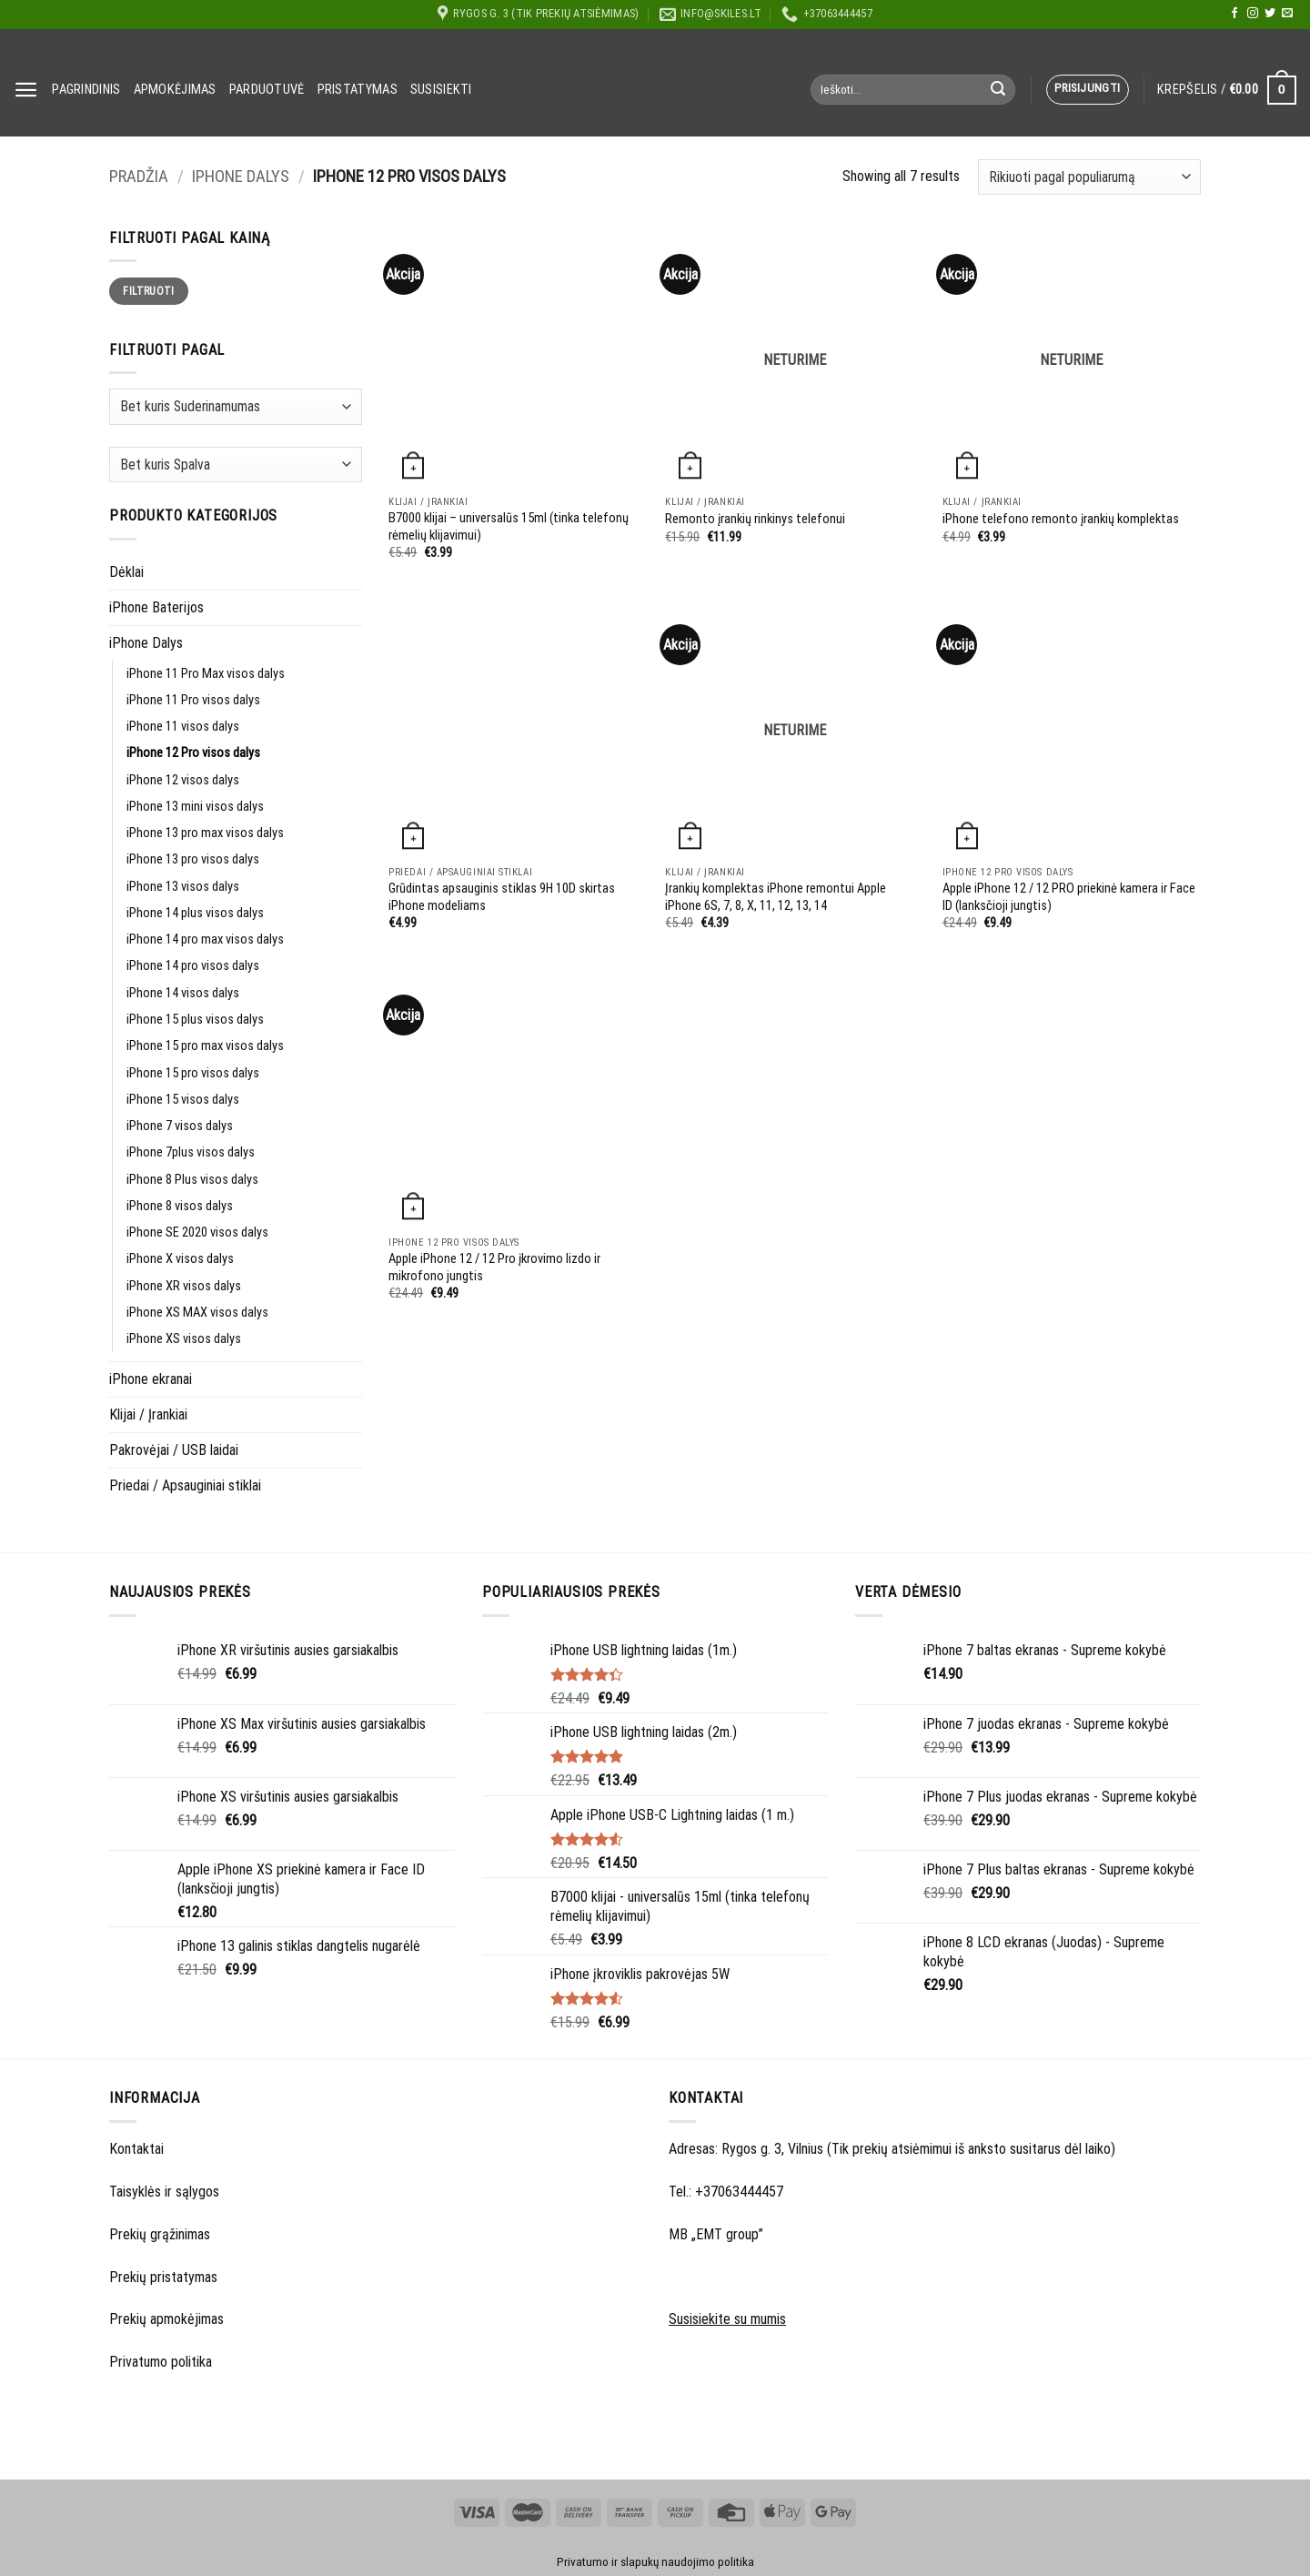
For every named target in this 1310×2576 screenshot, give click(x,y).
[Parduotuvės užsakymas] (1089, 177)
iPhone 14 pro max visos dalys (205, 939)
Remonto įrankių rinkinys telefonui (755, 519)
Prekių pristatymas (163, 2277)
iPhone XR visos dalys (183, 1286)
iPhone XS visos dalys (183, 1339)
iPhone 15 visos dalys (182, 1099)
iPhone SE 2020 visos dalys (197, 1232)
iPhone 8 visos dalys (179, 1206)
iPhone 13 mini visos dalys (195, 806)
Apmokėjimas (175, 89)
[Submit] (997, 90)
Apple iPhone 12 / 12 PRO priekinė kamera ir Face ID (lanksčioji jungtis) (1068, 897)
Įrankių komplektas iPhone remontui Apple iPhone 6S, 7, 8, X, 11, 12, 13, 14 (775, 897)
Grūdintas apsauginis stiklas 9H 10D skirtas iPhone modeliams (501, 897)
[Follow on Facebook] (1234, 13)
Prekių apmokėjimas (166, 2319)
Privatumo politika (160, 2361)
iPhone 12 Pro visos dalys (193, 753)
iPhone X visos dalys (180, 1259)
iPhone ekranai (150, 1379)
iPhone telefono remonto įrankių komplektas (1060, 519)
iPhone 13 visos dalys (182, 886)
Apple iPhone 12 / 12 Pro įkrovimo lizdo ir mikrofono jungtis (494, 1267)
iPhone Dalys (240, 177)
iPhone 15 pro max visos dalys (205, 1046)
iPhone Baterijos (156, 607)
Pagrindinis (86, 89)
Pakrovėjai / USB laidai (173, 1450)
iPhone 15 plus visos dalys (195, 1019)
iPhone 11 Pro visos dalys (193, 700)
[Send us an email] (1287, 13)
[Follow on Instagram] (1252, 13)
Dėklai (126, 572)
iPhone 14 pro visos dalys (192, 966)
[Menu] (26, 90)
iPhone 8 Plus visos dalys (192, 1179)
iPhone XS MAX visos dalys (197, 1312)
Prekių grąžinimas (159, 2234)
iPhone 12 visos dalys (182, 780)
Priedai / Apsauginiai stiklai (185, 1485)
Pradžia (138, 177)
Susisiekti (441, 89)
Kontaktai (136, 2148)
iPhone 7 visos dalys (179, 1126)
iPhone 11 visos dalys (182, 726)
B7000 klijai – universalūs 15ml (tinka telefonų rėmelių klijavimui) (508, 526)
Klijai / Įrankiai (148, 1414)
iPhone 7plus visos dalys (190, 1152)
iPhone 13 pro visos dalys (192, 859)
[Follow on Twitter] (1270, 13)
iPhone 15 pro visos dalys (192, 1073)
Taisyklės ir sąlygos (164, 2191)
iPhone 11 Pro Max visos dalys (205, 674)
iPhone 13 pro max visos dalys (205, 833)
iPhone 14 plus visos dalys (195, 913)
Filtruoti (148, 291)
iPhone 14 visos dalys (182, 993)
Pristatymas (357, 89)
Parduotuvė (267, 89)
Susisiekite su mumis (727, 2319)
